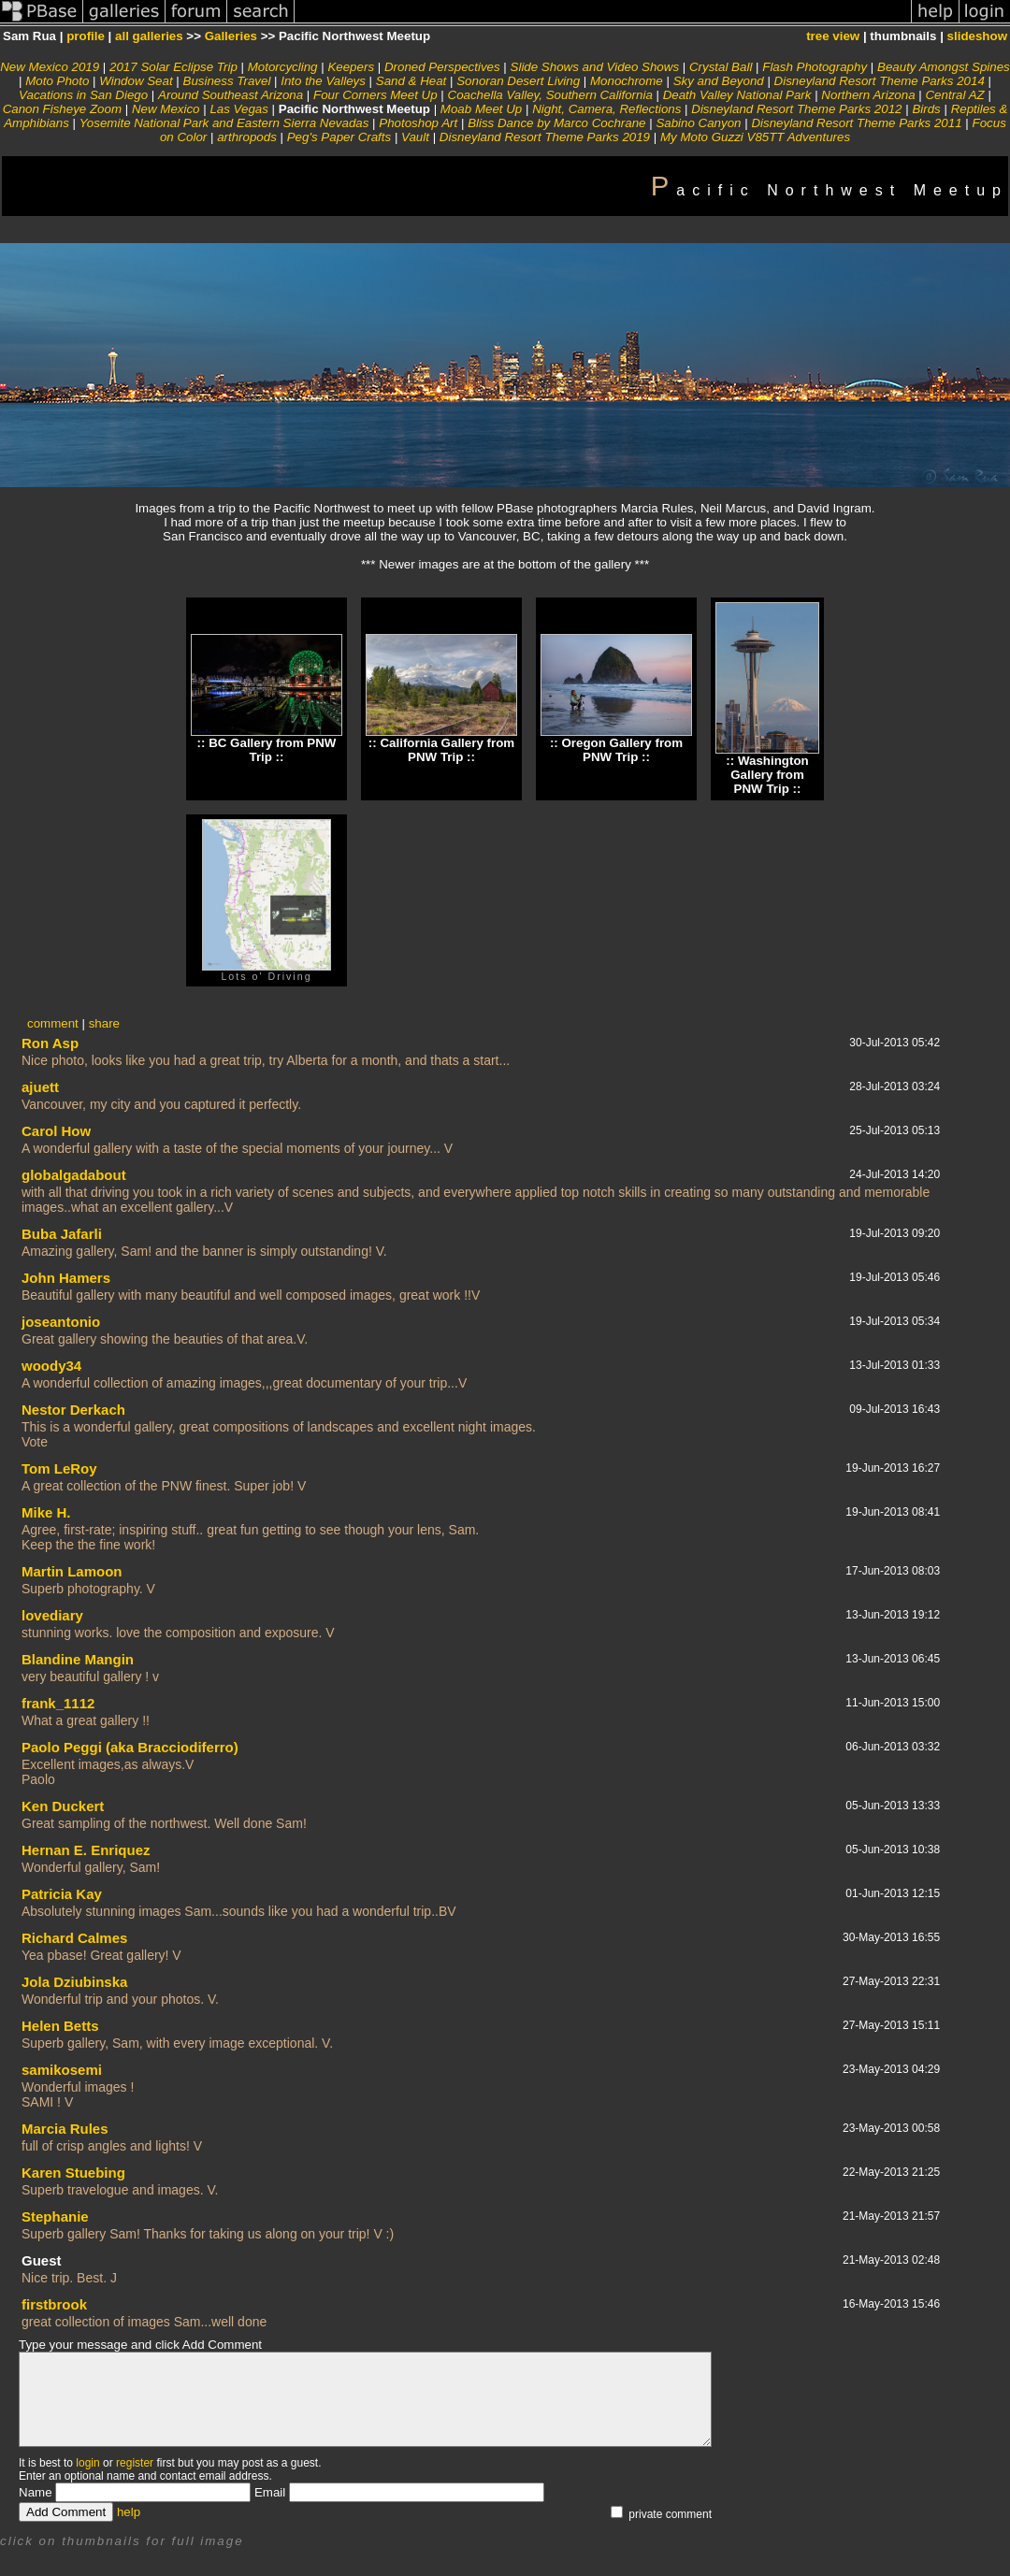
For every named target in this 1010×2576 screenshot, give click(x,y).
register (134, 2462)
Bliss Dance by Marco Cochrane (556, 123)
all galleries (149, 36)
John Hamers (66, 1278)
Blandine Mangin (78, 1659)
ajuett (40, 1087)
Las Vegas (238, 109)
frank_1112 (58, 1703)
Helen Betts (60, 2026)
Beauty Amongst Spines (943, 67)
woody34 (51, 1366)
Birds (926, 109)
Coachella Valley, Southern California (550, 95)
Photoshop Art (418, 123)
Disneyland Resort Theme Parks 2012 (796, 109)
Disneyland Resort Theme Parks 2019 (545, 137)
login (87, 2462)
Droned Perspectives (442, 67)
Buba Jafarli (62, 1234)
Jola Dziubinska (74, 1982)
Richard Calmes (74, 1938)
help (128, 2512)
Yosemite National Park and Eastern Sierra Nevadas (224, 123)
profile (85, 36)
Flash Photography (814, 67)
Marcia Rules (65, 2129)
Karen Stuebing (73, 2172)
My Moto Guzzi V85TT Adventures (755, 137)
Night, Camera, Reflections (606, 109)
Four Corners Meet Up (375, 95)
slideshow (977, 36)
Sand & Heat (411, 81)
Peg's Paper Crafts (339, 137)
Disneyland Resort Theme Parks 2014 (879, 81)
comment (53, 1023)
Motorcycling (283, 67)
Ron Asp (50, 1043)
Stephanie (55, 2216)
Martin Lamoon (72, 1571)
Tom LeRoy (59, 1468)
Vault (415, 137)
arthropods (247, 137)
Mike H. (46, 1512)
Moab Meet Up (481, 109)
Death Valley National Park (737, 95)
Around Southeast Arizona (230, 95)
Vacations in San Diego (83, 95)
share (104, 1023)
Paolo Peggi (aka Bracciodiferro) (130, 1747)
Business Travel (227, 81)
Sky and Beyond (718, 81)
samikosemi (62, 2070)
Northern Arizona (868, 95)
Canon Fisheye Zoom (62, 109)
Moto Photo (57, 81)
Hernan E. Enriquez (86, 1850)
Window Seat (135, 81)
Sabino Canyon (698, 123)
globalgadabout (74, 1175)
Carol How (56, 1131)
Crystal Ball (720, 67)
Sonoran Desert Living (518, 81)
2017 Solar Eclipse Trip (173, 67)
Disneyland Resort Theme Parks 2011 (856, 123)
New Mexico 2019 (49, 67)
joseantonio (61, 1322)
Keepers (350, 67)
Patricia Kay (62, 1894)
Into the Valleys (323, 81)
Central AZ (954, 95)
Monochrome (626, 81)
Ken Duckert (63, 1806)
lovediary (52, 1615)
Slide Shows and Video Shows (595, 67)
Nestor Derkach (73, 1410)
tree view (832, 36)
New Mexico (166, 109)
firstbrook (54, 2304)
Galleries (231, 36)
